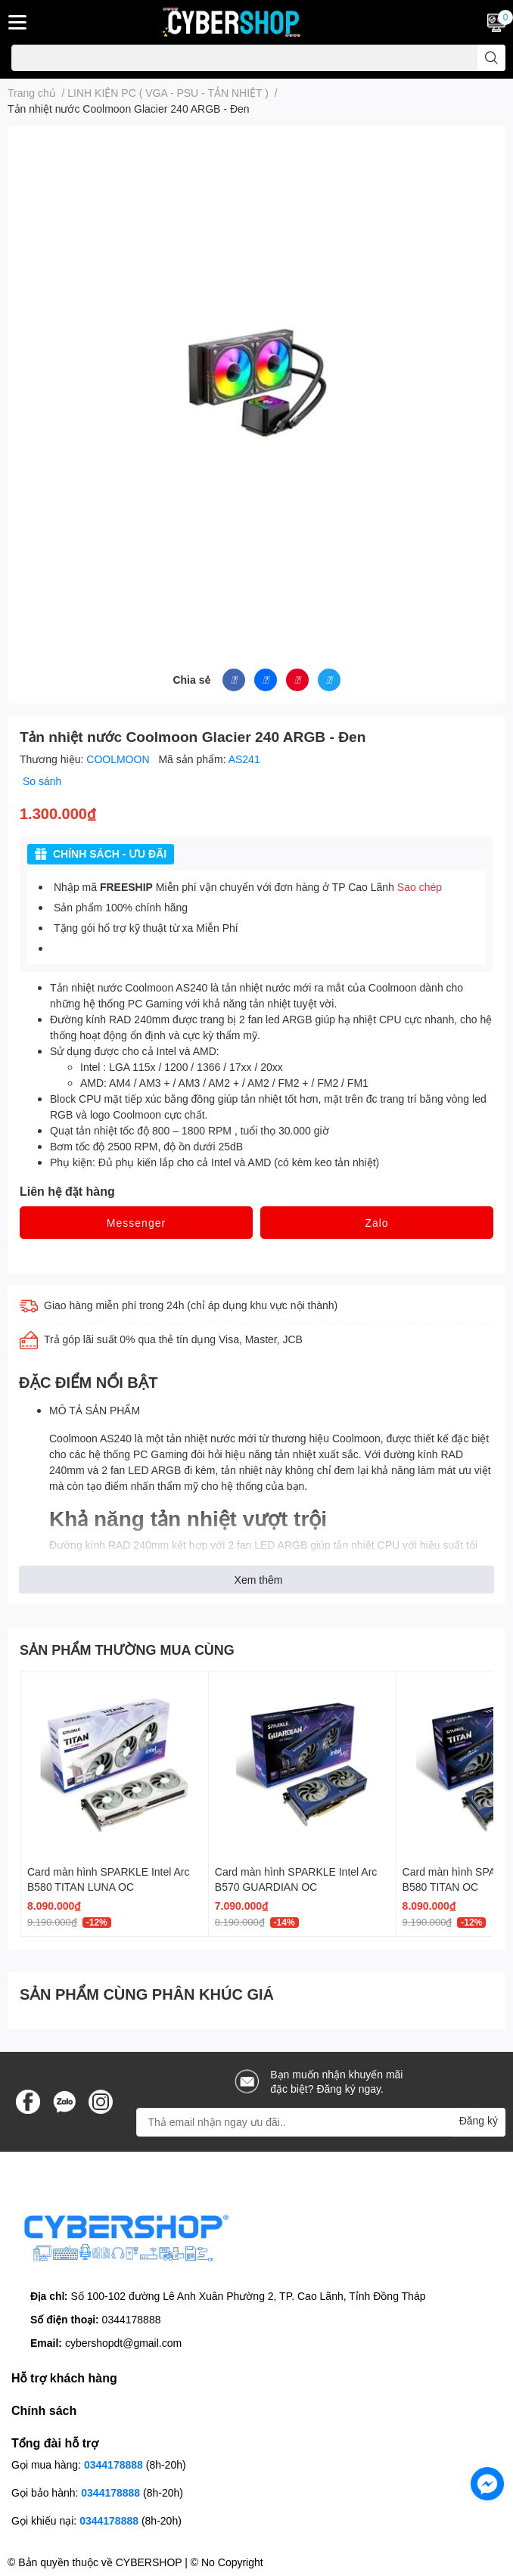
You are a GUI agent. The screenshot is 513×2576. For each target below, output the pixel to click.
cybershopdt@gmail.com (123, 2342)
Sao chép (419, 886)
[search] (491, 58)
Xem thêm (259, 1579)
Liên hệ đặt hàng (67, 1191)
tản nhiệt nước (200, 1438)
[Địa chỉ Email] (321, 2122)
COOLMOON (119, 759)
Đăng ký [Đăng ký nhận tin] (478, 2120)
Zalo (376, 1222)
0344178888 (131, 2319)
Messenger (136, 1222)
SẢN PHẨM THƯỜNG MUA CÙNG (127, 1649)
